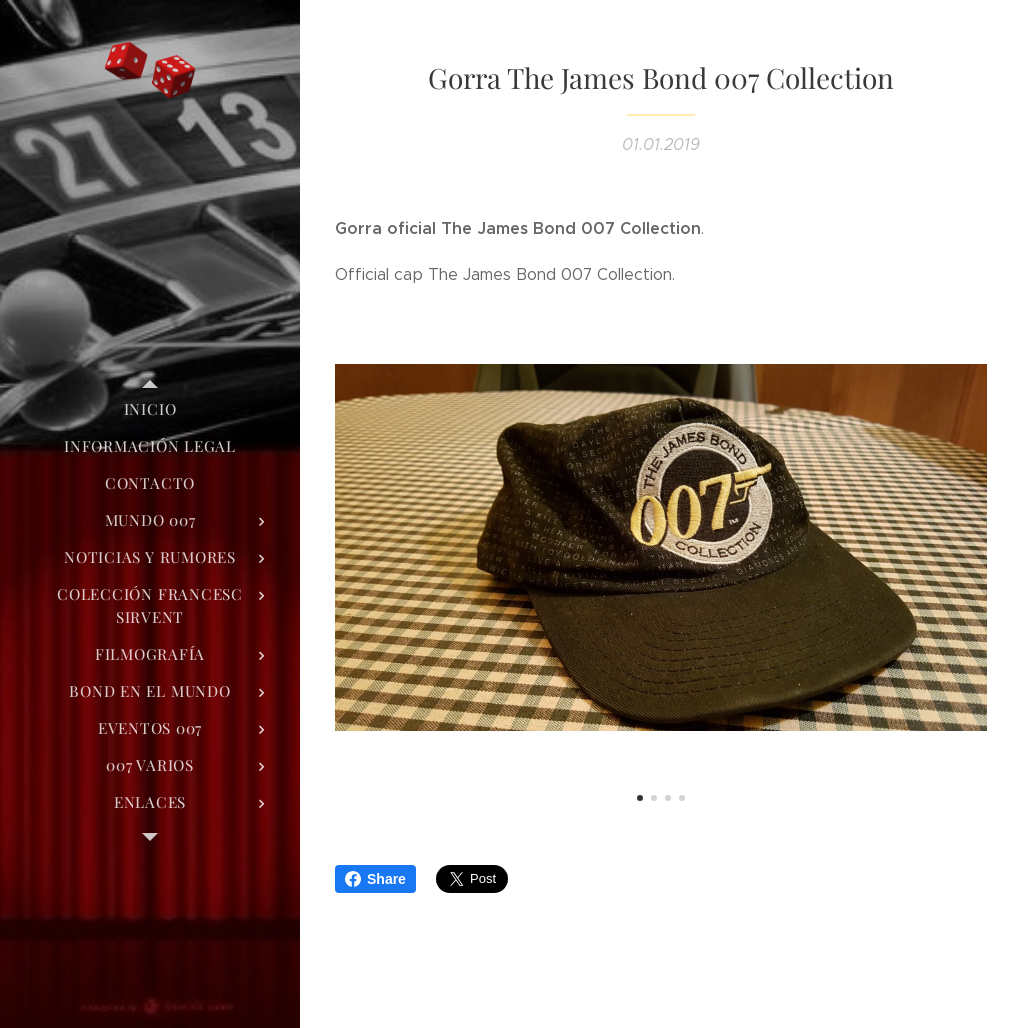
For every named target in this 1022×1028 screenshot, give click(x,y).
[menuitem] (150, 409)
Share (375, 879)
